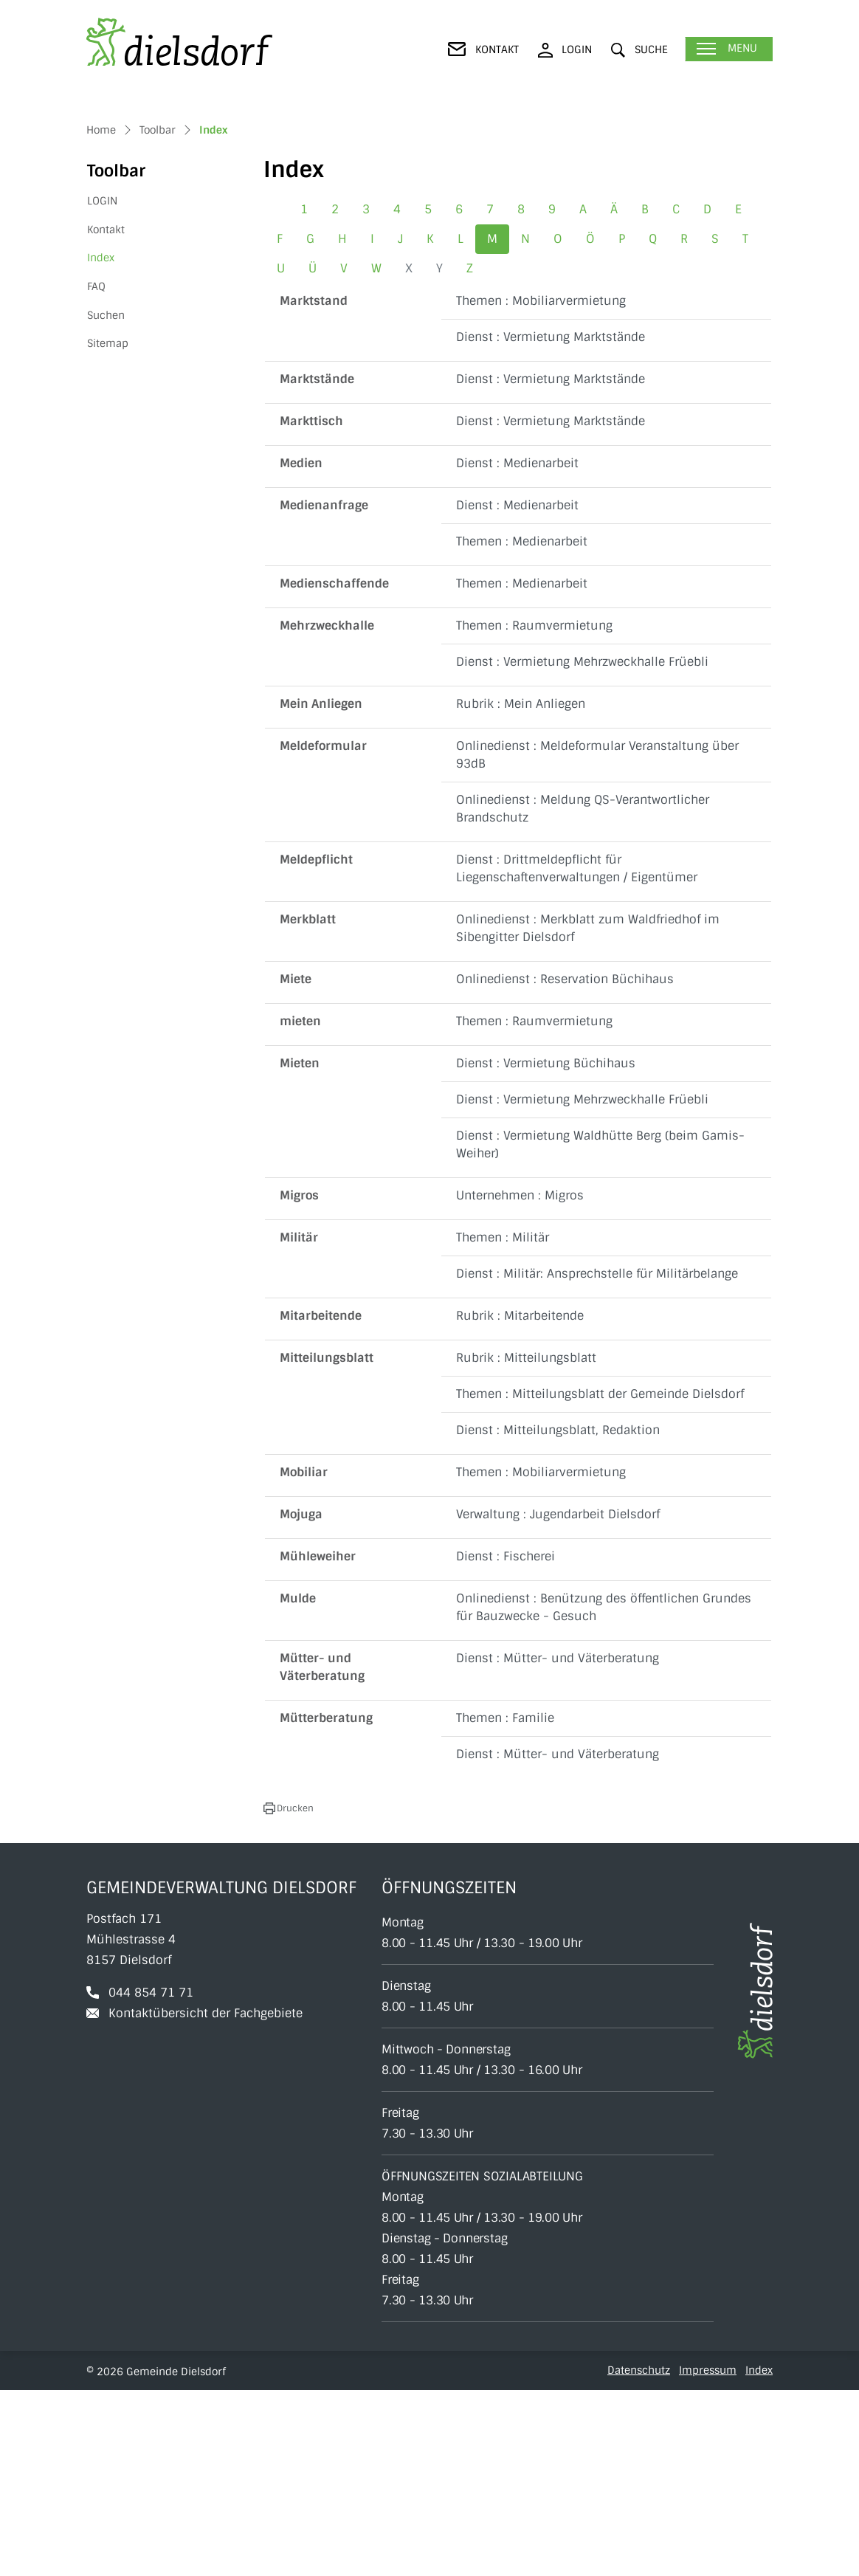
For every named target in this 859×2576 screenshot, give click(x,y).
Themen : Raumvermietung (534, 811)
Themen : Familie (505, 1904)
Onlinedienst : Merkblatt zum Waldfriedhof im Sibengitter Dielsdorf (588, 1114)
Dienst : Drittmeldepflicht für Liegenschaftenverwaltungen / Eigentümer (576, 1054)
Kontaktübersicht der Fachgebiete (205, 2199)
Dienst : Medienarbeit (517, 649)
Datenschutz (638, 2556)
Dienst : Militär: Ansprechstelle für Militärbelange (597, 1459)
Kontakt (106, 415)
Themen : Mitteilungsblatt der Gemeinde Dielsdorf (600, 1580)
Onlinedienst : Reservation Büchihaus (565, 1165)
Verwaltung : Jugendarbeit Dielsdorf (558, 1700)
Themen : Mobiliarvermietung (541, 487)
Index (123, 447)
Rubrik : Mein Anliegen (520, 890)
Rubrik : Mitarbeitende (520, 1501)
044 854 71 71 (150, 2178)
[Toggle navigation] (729, 49)
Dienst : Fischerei (505, 1742)
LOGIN (102, 386)
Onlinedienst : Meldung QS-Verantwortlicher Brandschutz (582, 994)
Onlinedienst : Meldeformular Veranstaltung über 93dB (597, 940)
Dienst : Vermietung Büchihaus (545, 1249)
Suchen (106, 500)
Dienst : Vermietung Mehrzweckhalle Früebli (582, 847)
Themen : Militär (502, 1423)
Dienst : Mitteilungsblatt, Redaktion (558, 1616)
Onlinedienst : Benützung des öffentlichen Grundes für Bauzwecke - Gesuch (603, 1793)
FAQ (96, 472)
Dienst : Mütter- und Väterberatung (557, 1844)
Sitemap (107, 529)
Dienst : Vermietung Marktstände (550, 523)
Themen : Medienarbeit (521, 727)
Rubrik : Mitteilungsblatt (526, 1544)
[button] (639, 50)
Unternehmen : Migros (520, 1381)
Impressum (707, 2556)
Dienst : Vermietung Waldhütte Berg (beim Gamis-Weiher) (600, 1330)
